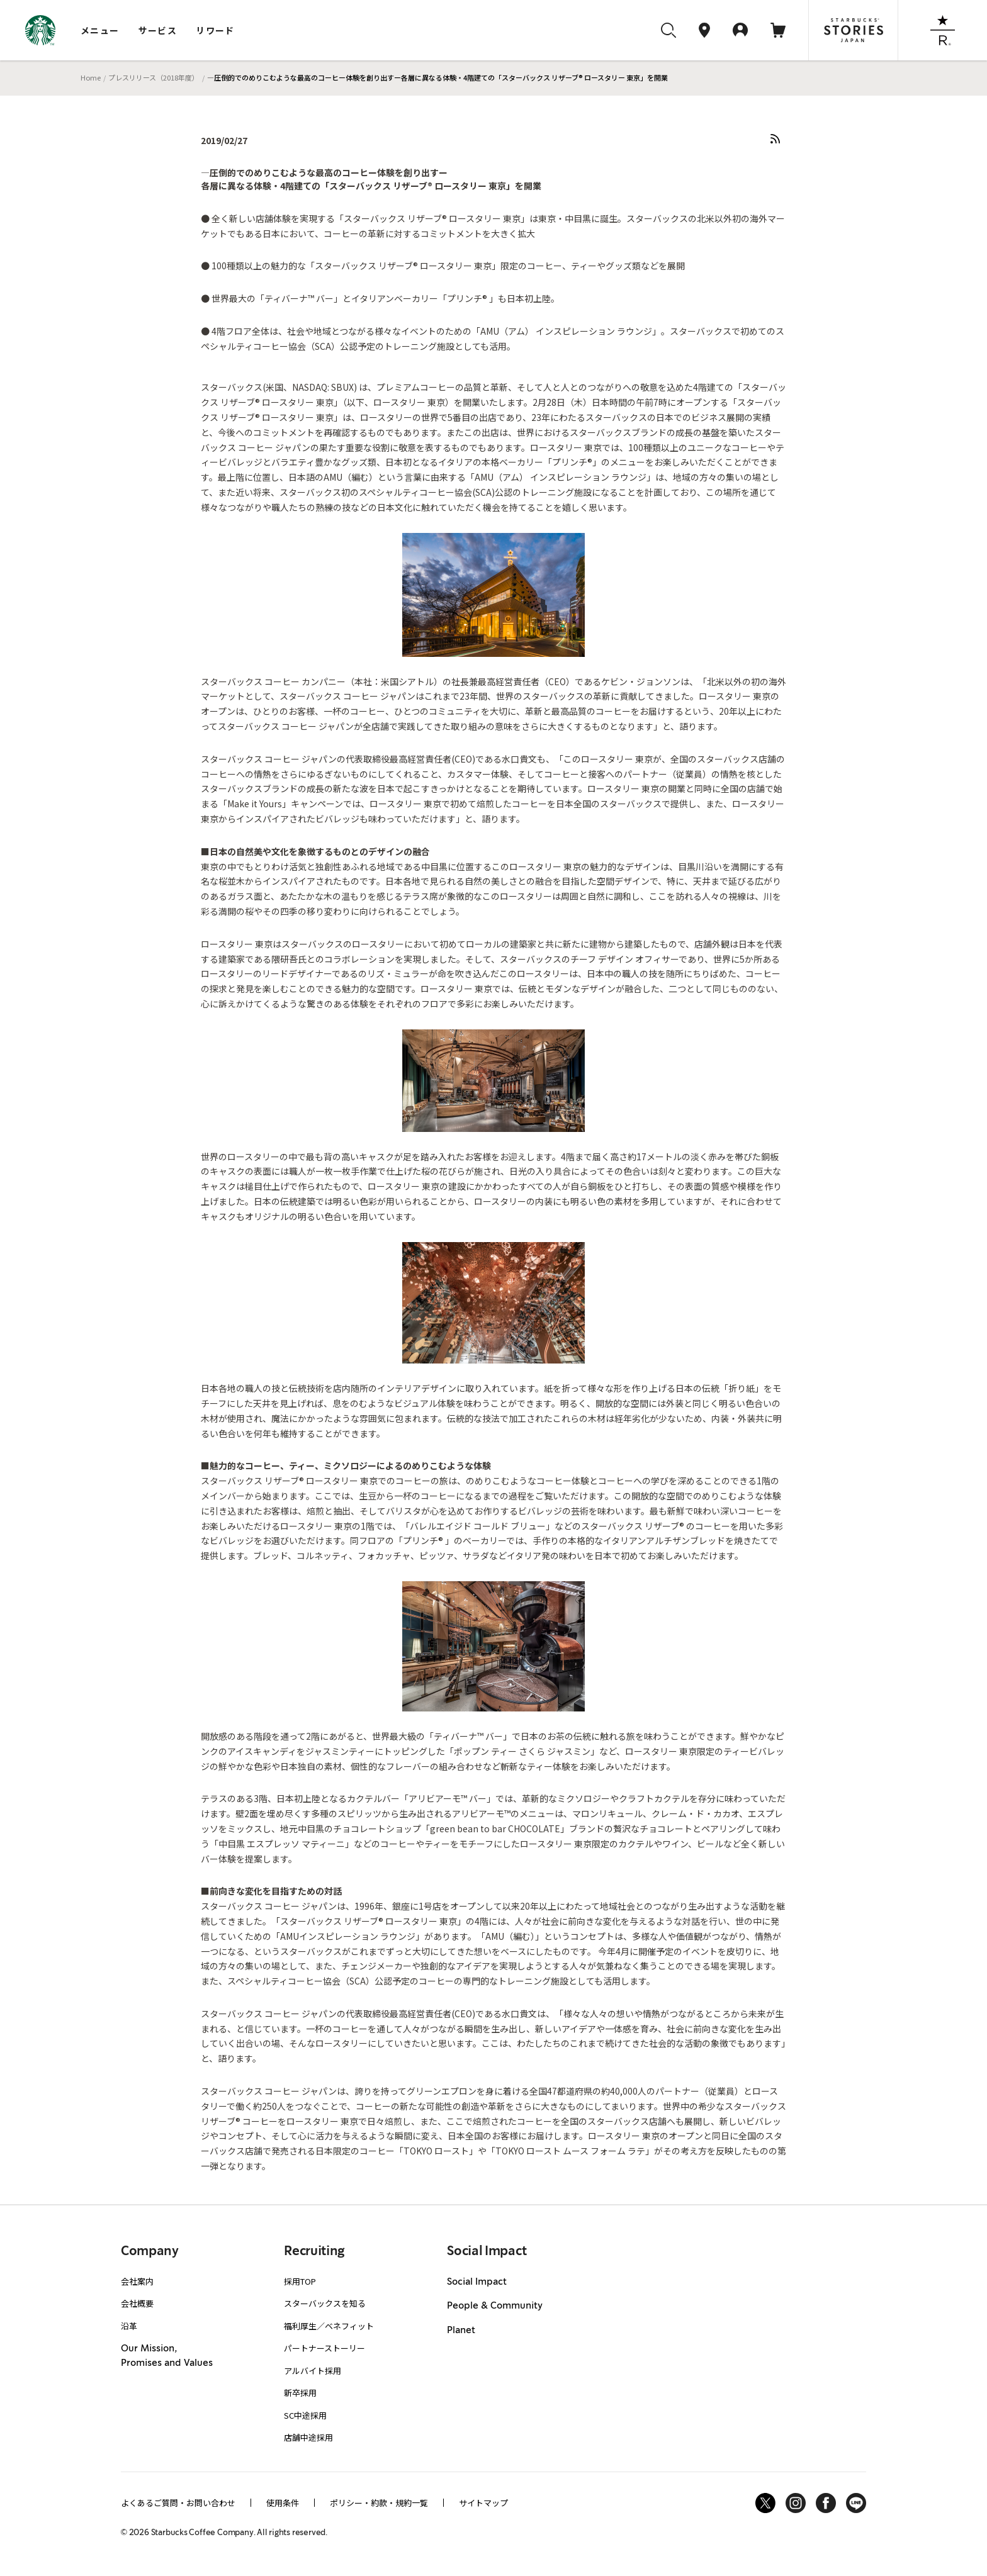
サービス (158, 30)
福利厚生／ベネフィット (329, 2326)
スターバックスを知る (325, 2303)
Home (91, 77)
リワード (215, 30)
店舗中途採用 (308, 2437)
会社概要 (137, 2303)
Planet (461, 2330)
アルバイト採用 (312, 2371)
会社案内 (137, 2281)
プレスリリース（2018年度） (153, 77)
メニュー (100, 30)
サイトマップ (483, 2503)
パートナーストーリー (324, 2348)
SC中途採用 (305, 2415)
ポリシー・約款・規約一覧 (379, 2503)
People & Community (495, 2306)
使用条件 (282, 2503)
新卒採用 (300, 2393)
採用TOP (300, 2281)
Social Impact (477, 2282)
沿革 (129, 2326)
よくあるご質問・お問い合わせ (178, 2503)
